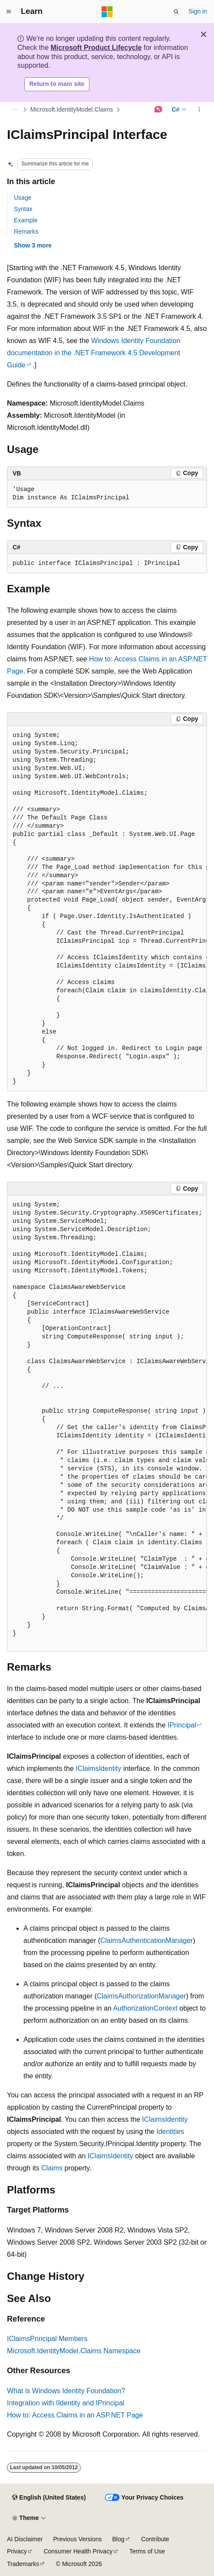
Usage (22, 197)
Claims (52, 2168)
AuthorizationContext (145, 2008)
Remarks (26, 231)
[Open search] (176, 12)
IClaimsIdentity (98, 1768)
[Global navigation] (8, 12)
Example (25, 220)
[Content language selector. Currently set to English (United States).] (49, 2498)
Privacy (17, 2551)
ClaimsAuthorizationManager (141, 1996)
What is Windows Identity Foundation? (66, 2390)
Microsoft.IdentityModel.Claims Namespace (74, 2351)
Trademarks (23, 2563)
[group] (107, 908)
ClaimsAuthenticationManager (146, 1940)
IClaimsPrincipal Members (47, 2338)
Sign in (197, 11)
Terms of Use (147, 2551)
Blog (118, 2539)
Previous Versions (77, 2539)
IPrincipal (182, 1725)
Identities (170, 2131)
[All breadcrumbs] (14, 109)
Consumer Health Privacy (77, 2551)
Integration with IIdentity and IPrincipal (65, 2403)
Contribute (155, 2539)
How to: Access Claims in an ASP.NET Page (75, 2415)
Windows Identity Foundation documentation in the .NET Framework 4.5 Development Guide (93, 353)
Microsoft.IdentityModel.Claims (71, 109)
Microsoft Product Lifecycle (96, 47)
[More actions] (199, 109)
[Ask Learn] (158, 109)
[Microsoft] (107, 11)
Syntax (23, 208)
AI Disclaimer (25, 2539)
